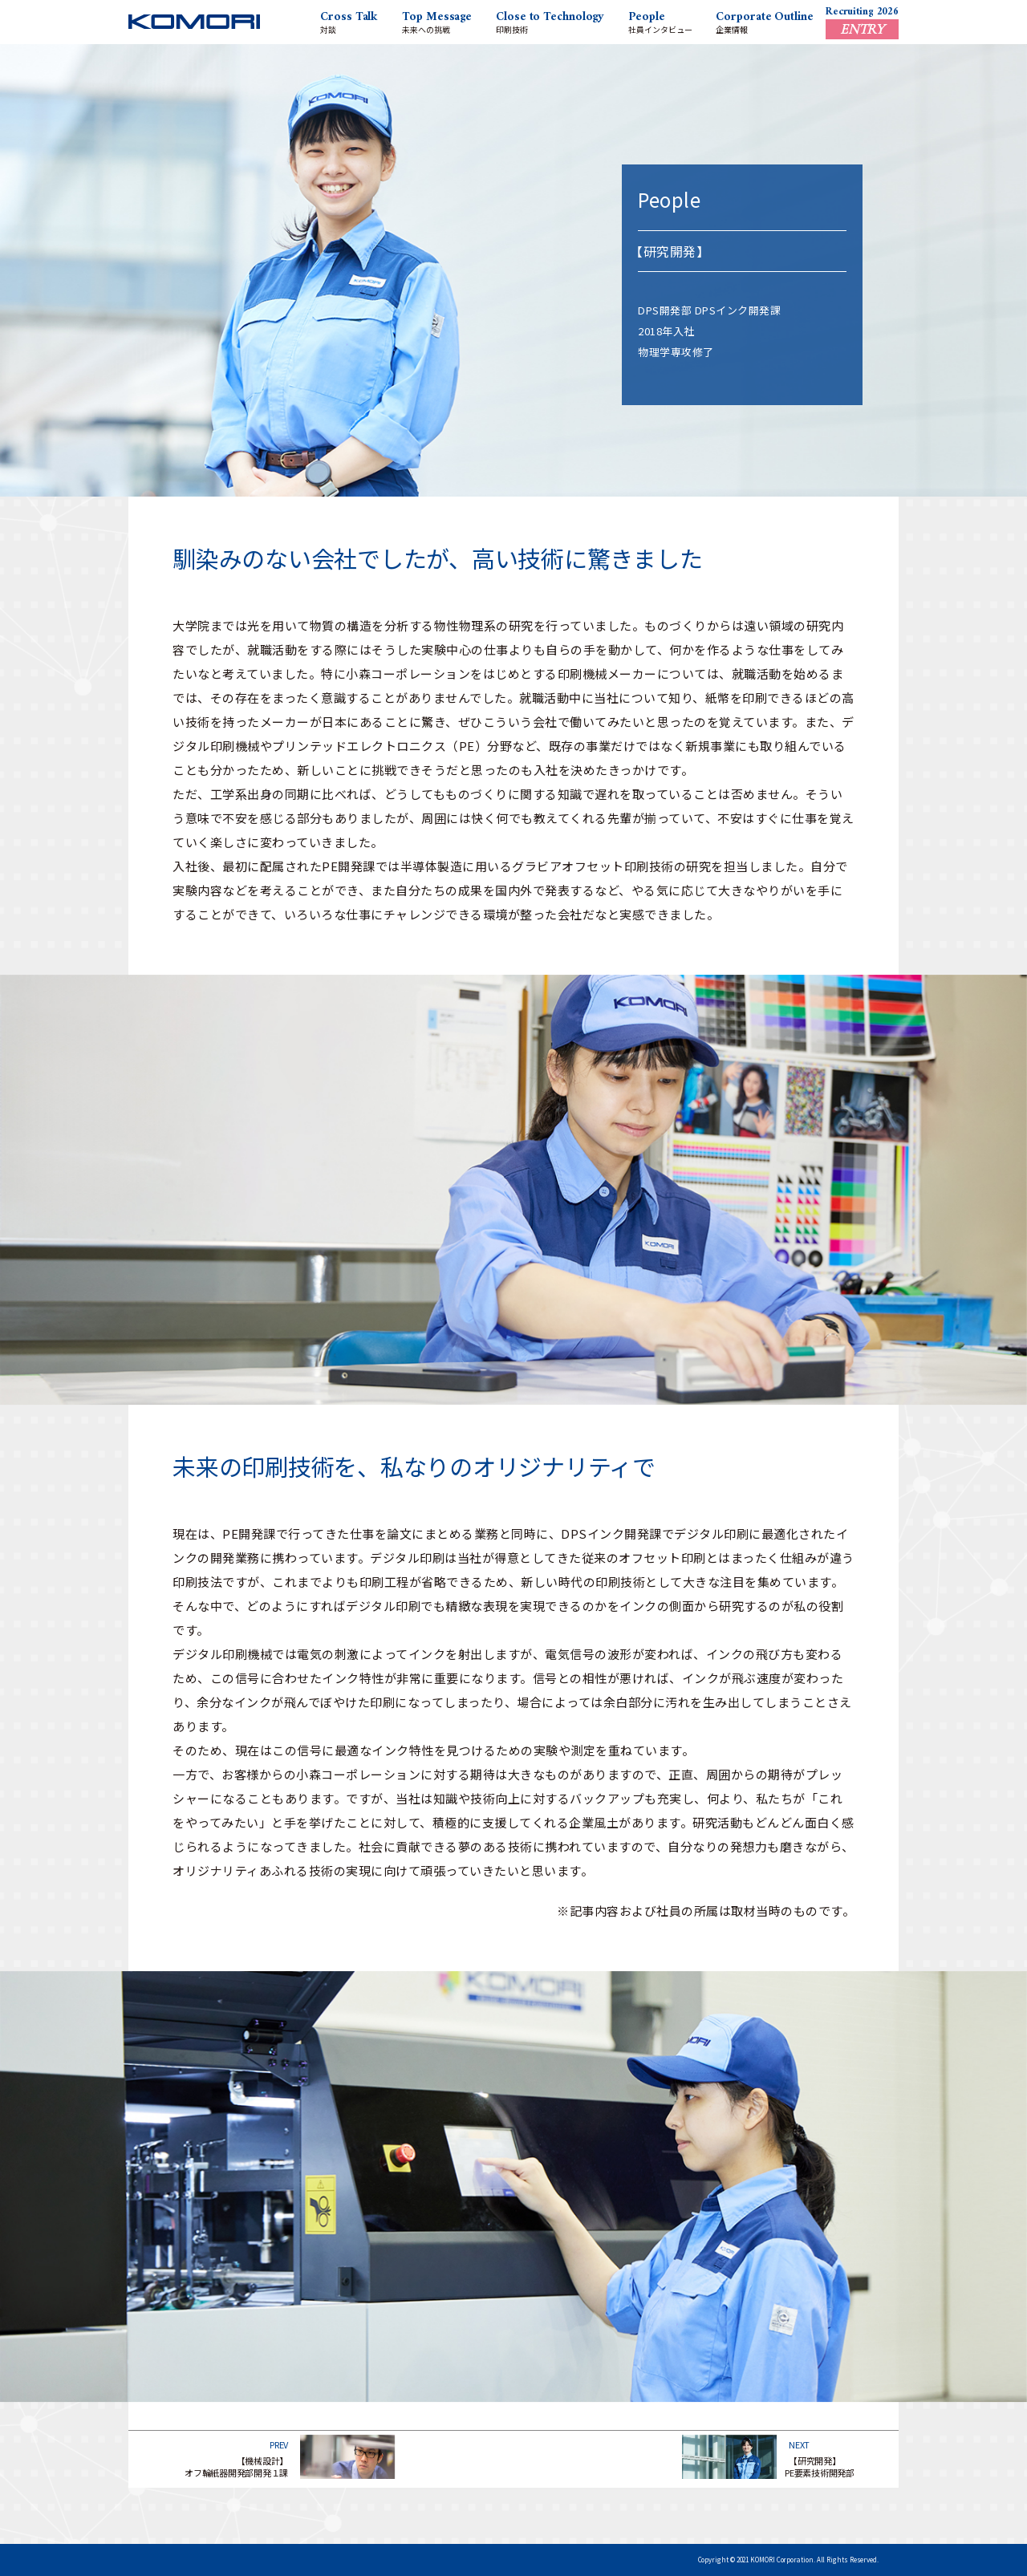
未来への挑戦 (437, 20)
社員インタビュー (660, 20)
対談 (349, 20)
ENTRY (862, 29)
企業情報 (764, 20)
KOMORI (194, 26)
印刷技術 (550, 20)
